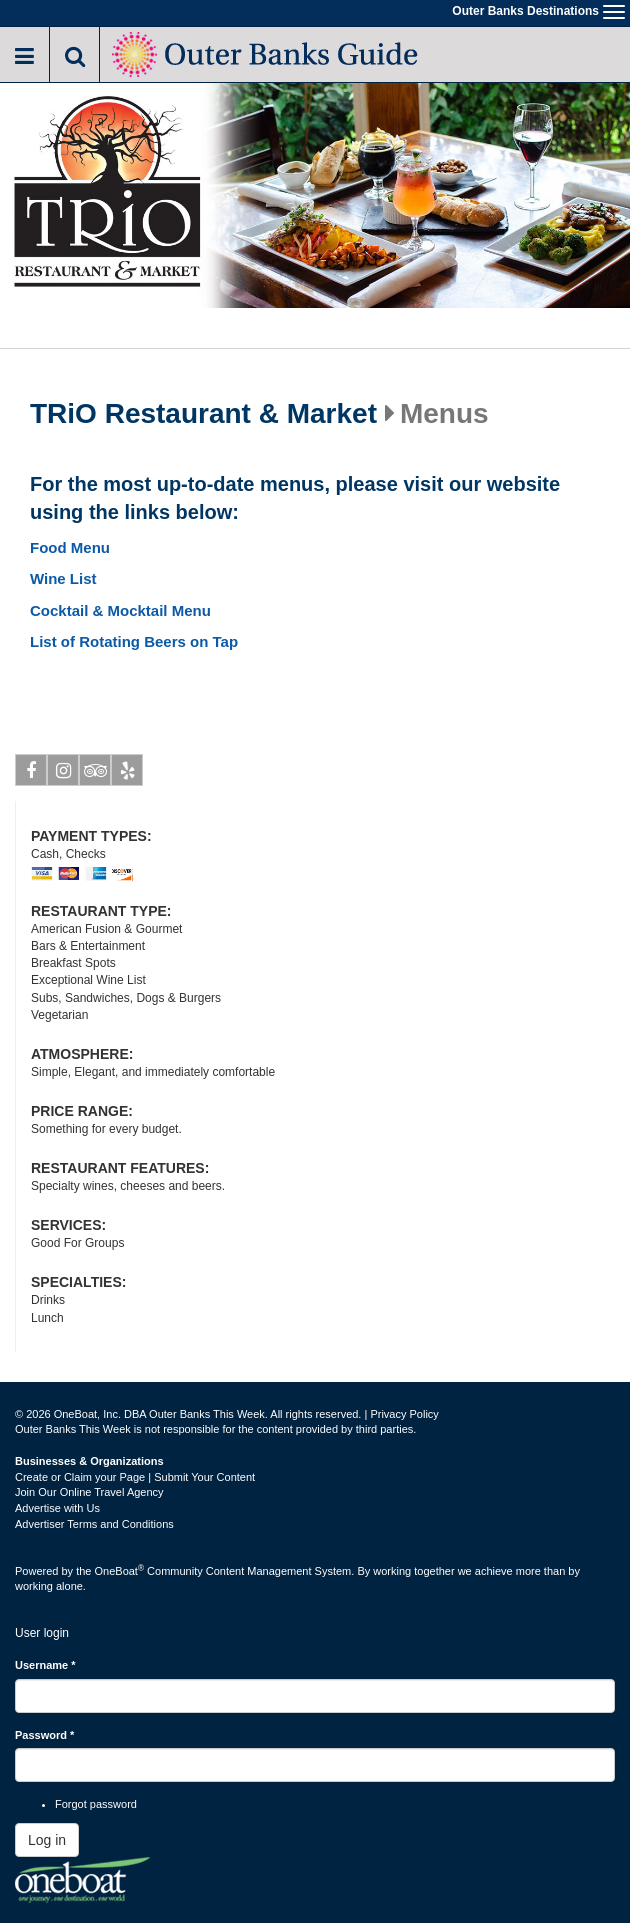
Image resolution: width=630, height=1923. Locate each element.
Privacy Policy (404, 1414)
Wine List (63, 578)
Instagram (63, 774)
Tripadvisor (95, 774)
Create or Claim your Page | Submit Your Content (135, 1477)
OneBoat (120, 1571)
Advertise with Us (57, 1508)
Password (44, 1735)
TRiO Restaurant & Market (203, 414)
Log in (47, 1840)
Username (45, 1665)
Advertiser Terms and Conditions (94, 1524)
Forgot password (96, 1804)
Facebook (31, 774)
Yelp (127, 774)
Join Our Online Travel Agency (89, 1492)
